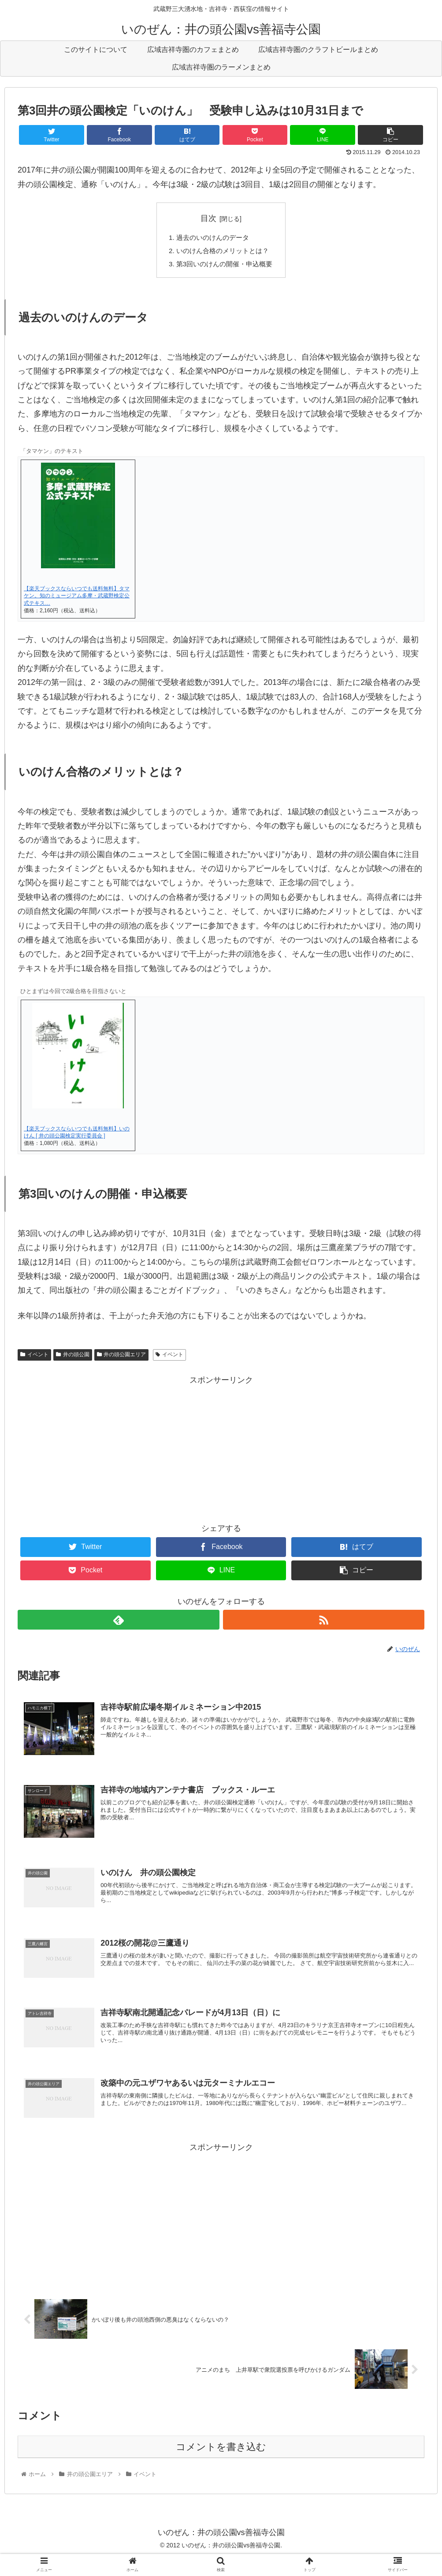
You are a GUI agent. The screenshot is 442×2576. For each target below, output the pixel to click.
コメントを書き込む (221, 2464)
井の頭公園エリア (121, 1357)
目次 (208, 218)
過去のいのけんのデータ (212, 238)
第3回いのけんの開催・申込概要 (224, 266)
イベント (34, 1357)
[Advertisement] (221, 2233)
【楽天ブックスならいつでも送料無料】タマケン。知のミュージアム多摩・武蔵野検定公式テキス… (77, 598)
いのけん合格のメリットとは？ (222, 252)
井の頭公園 (72, 1357)
